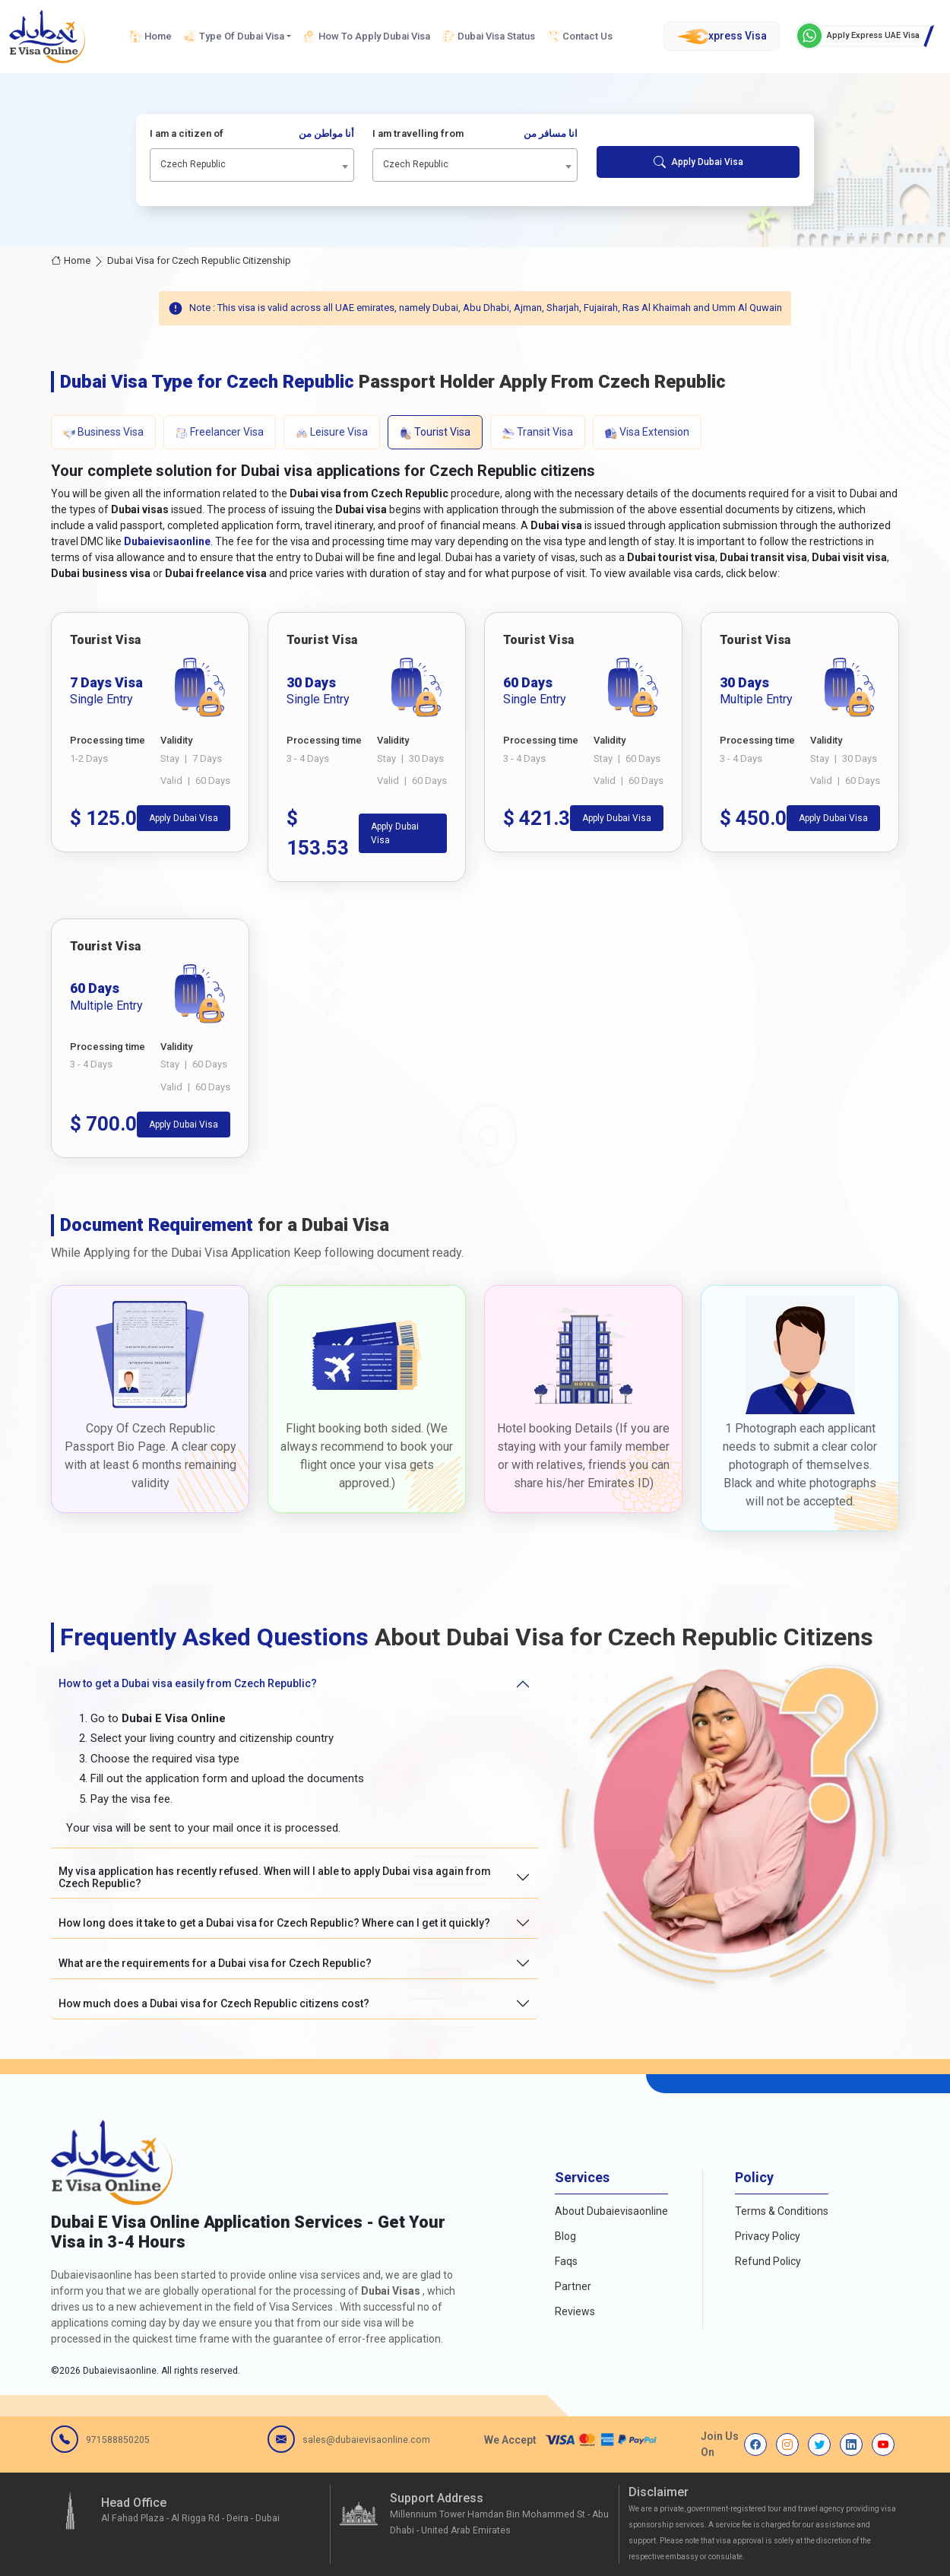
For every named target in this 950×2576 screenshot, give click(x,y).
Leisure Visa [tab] (332, 432)
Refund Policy (768, 2261)
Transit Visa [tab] (537, 432)
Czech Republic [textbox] (193, 164)
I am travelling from (475, 133)
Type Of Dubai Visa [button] (234, 36)
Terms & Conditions (781, 2211)
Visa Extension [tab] (647, 432)
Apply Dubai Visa (698, 162)
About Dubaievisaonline (611, 2211)
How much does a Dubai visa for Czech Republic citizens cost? (214, 2003)
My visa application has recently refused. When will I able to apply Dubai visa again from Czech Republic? (275, 1877)
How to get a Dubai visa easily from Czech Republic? (188, 1683)
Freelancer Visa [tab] (220, 432)
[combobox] (252, 165)
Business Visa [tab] (103, 432)
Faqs (566, 2261)
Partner (573, 2286)
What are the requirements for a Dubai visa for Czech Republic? (215, 1963)
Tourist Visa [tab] (435, 432)
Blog (565, 2236)
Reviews (575, 2311)
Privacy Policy (767, 2236)
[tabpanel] (475, 885)
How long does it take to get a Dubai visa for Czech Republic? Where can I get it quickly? (274, 1923)
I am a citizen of (252, 133)
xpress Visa (721, 36)
